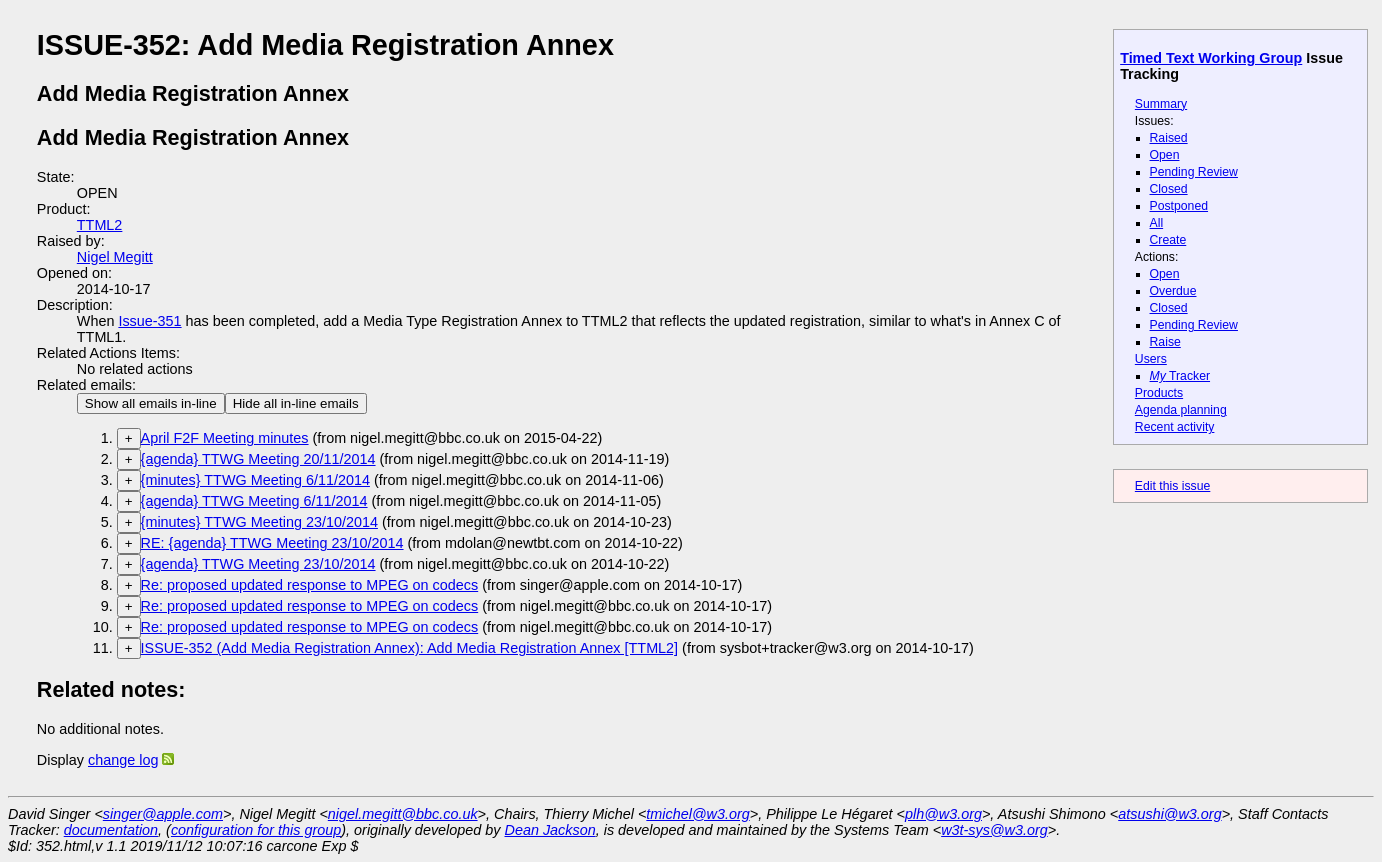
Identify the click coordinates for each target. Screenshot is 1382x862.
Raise (1165, 342)
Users (1151, 359)
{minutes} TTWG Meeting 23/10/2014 (259, 522)
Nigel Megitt (115, 257)
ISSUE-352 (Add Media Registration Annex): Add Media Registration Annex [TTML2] (410, 648)
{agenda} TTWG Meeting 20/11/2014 (258, 459)
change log (123, 760)
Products (1159, 393)
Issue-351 (149, 321)
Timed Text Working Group (1211, 58)
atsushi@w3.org (1169, 814)
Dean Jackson (550, 830)
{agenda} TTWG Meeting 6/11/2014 (254, 501)
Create (1168, 240)
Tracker (1180, 376)
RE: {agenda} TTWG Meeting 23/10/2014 (272, 543)
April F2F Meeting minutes (225, 438)
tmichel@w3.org (697, 814)
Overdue (1173, 291)
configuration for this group (256, 830)
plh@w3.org (943, 814)
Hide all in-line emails (296, 403)
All (1157, 223)
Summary (1161, 104)
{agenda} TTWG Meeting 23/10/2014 (258, 564)
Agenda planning (1181, 410)
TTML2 (100, 225)
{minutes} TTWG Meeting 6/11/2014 (255, 480)
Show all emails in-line (151, 403)
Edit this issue (1172, 486)
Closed (1169, 189)
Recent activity (1175, 427)
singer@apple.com (163, 814)
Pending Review (1194, 172)
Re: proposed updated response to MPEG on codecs (310, 585)
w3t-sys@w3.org (994, 830)
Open (1165, 155)
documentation (111, 830)
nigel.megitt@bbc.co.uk (403, 814)
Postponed (1179, 206)
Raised (1169, 138)
